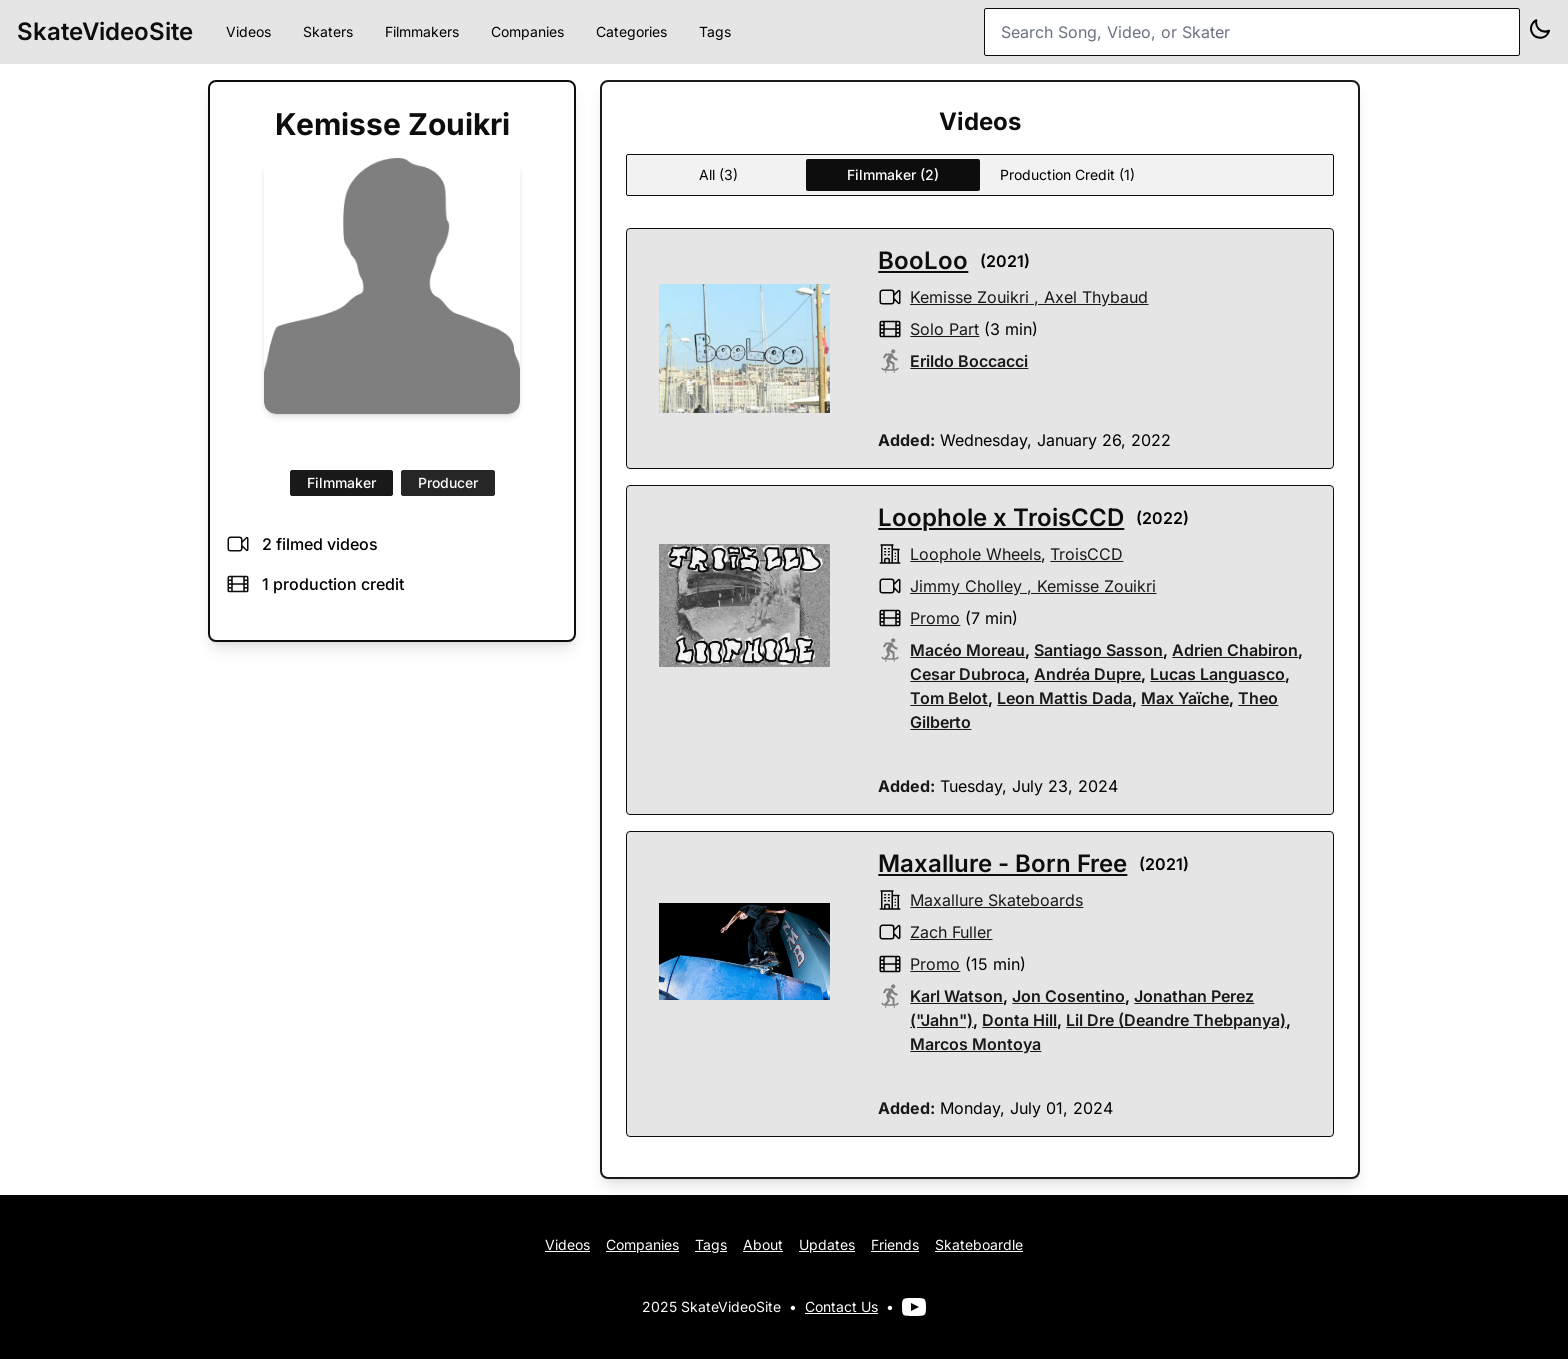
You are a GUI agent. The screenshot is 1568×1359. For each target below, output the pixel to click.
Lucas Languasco (1217, 674)
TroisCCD (1086, 554)
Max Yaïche (1185, 698)
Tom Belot (949, 698)
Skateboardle (979, 1244)
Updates (827, 1244)
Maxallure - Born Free (1002, 863)
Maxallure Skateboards (996, 900)
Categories (631, 31)
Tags (715, 31)
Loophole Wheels (975, 554)
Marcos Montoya (975, 1044)
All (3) (718, 174)
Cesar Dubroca (967, 674)
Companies (527, 31)
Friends (895, 1244)
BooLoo (923, 260)
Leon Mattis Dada (1064, 698)
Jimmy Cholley (966, 586)
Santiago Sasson (1098, 650)
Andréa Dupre (1087, 674)
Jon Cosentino (1068, 996)
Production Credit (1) (1067, 174)
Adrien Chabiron (1235, 650)
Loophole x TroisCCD (1001, 517)
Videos (248, 31)
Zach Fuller (951, 932)
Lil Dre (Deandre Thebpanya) (1176, 1020)
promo (935, 618)
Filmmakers (422, 31)
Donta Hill (1019, 1020)
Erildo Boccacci (969, 361)
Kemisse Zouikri (969, 297)
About (763, 1244)
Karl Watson (956, 996)
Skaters (328, 31)
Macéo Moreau (967, 650)
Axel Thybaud (1096, 297)
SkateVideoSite (105, 31)
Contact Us (841, 1306)
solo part (944, 329)
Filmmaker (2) (893, 174)
